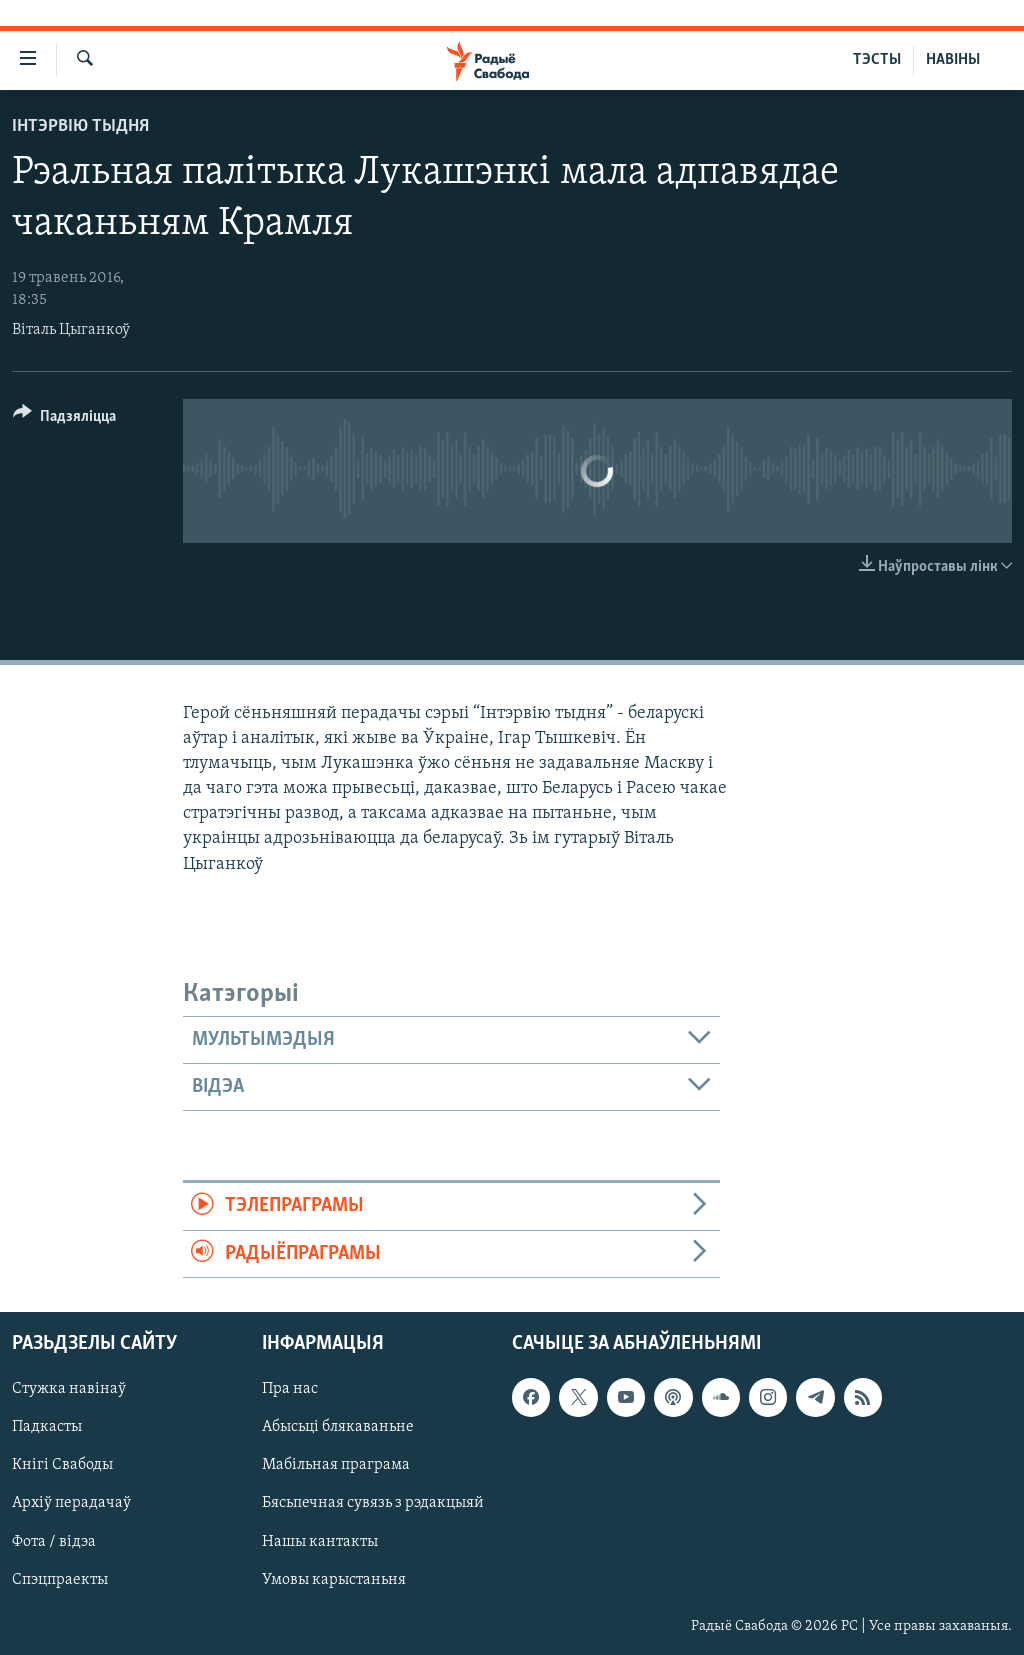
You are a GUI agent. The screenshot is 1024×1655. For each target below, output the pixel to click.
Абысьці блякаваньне (338, 1427)
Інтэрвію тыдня (80, 126)
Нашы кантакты (320, 1542)
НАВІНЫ (953, 60)
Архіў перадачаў (71, 1504)
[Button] (64, 419)
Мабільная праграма (336, 1466)
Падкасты (47, 1427)
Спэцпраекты (60, 1580)
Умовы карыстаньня (334, 1580)
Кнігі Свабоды (62, 1466)
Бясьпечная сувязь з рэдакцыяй (373, 1504)
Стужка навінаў (69, 1389)
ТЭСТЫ (877, 60)
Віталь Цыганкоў (71, 330)
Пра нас (290, 1389)
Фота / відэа (54, 1542)
